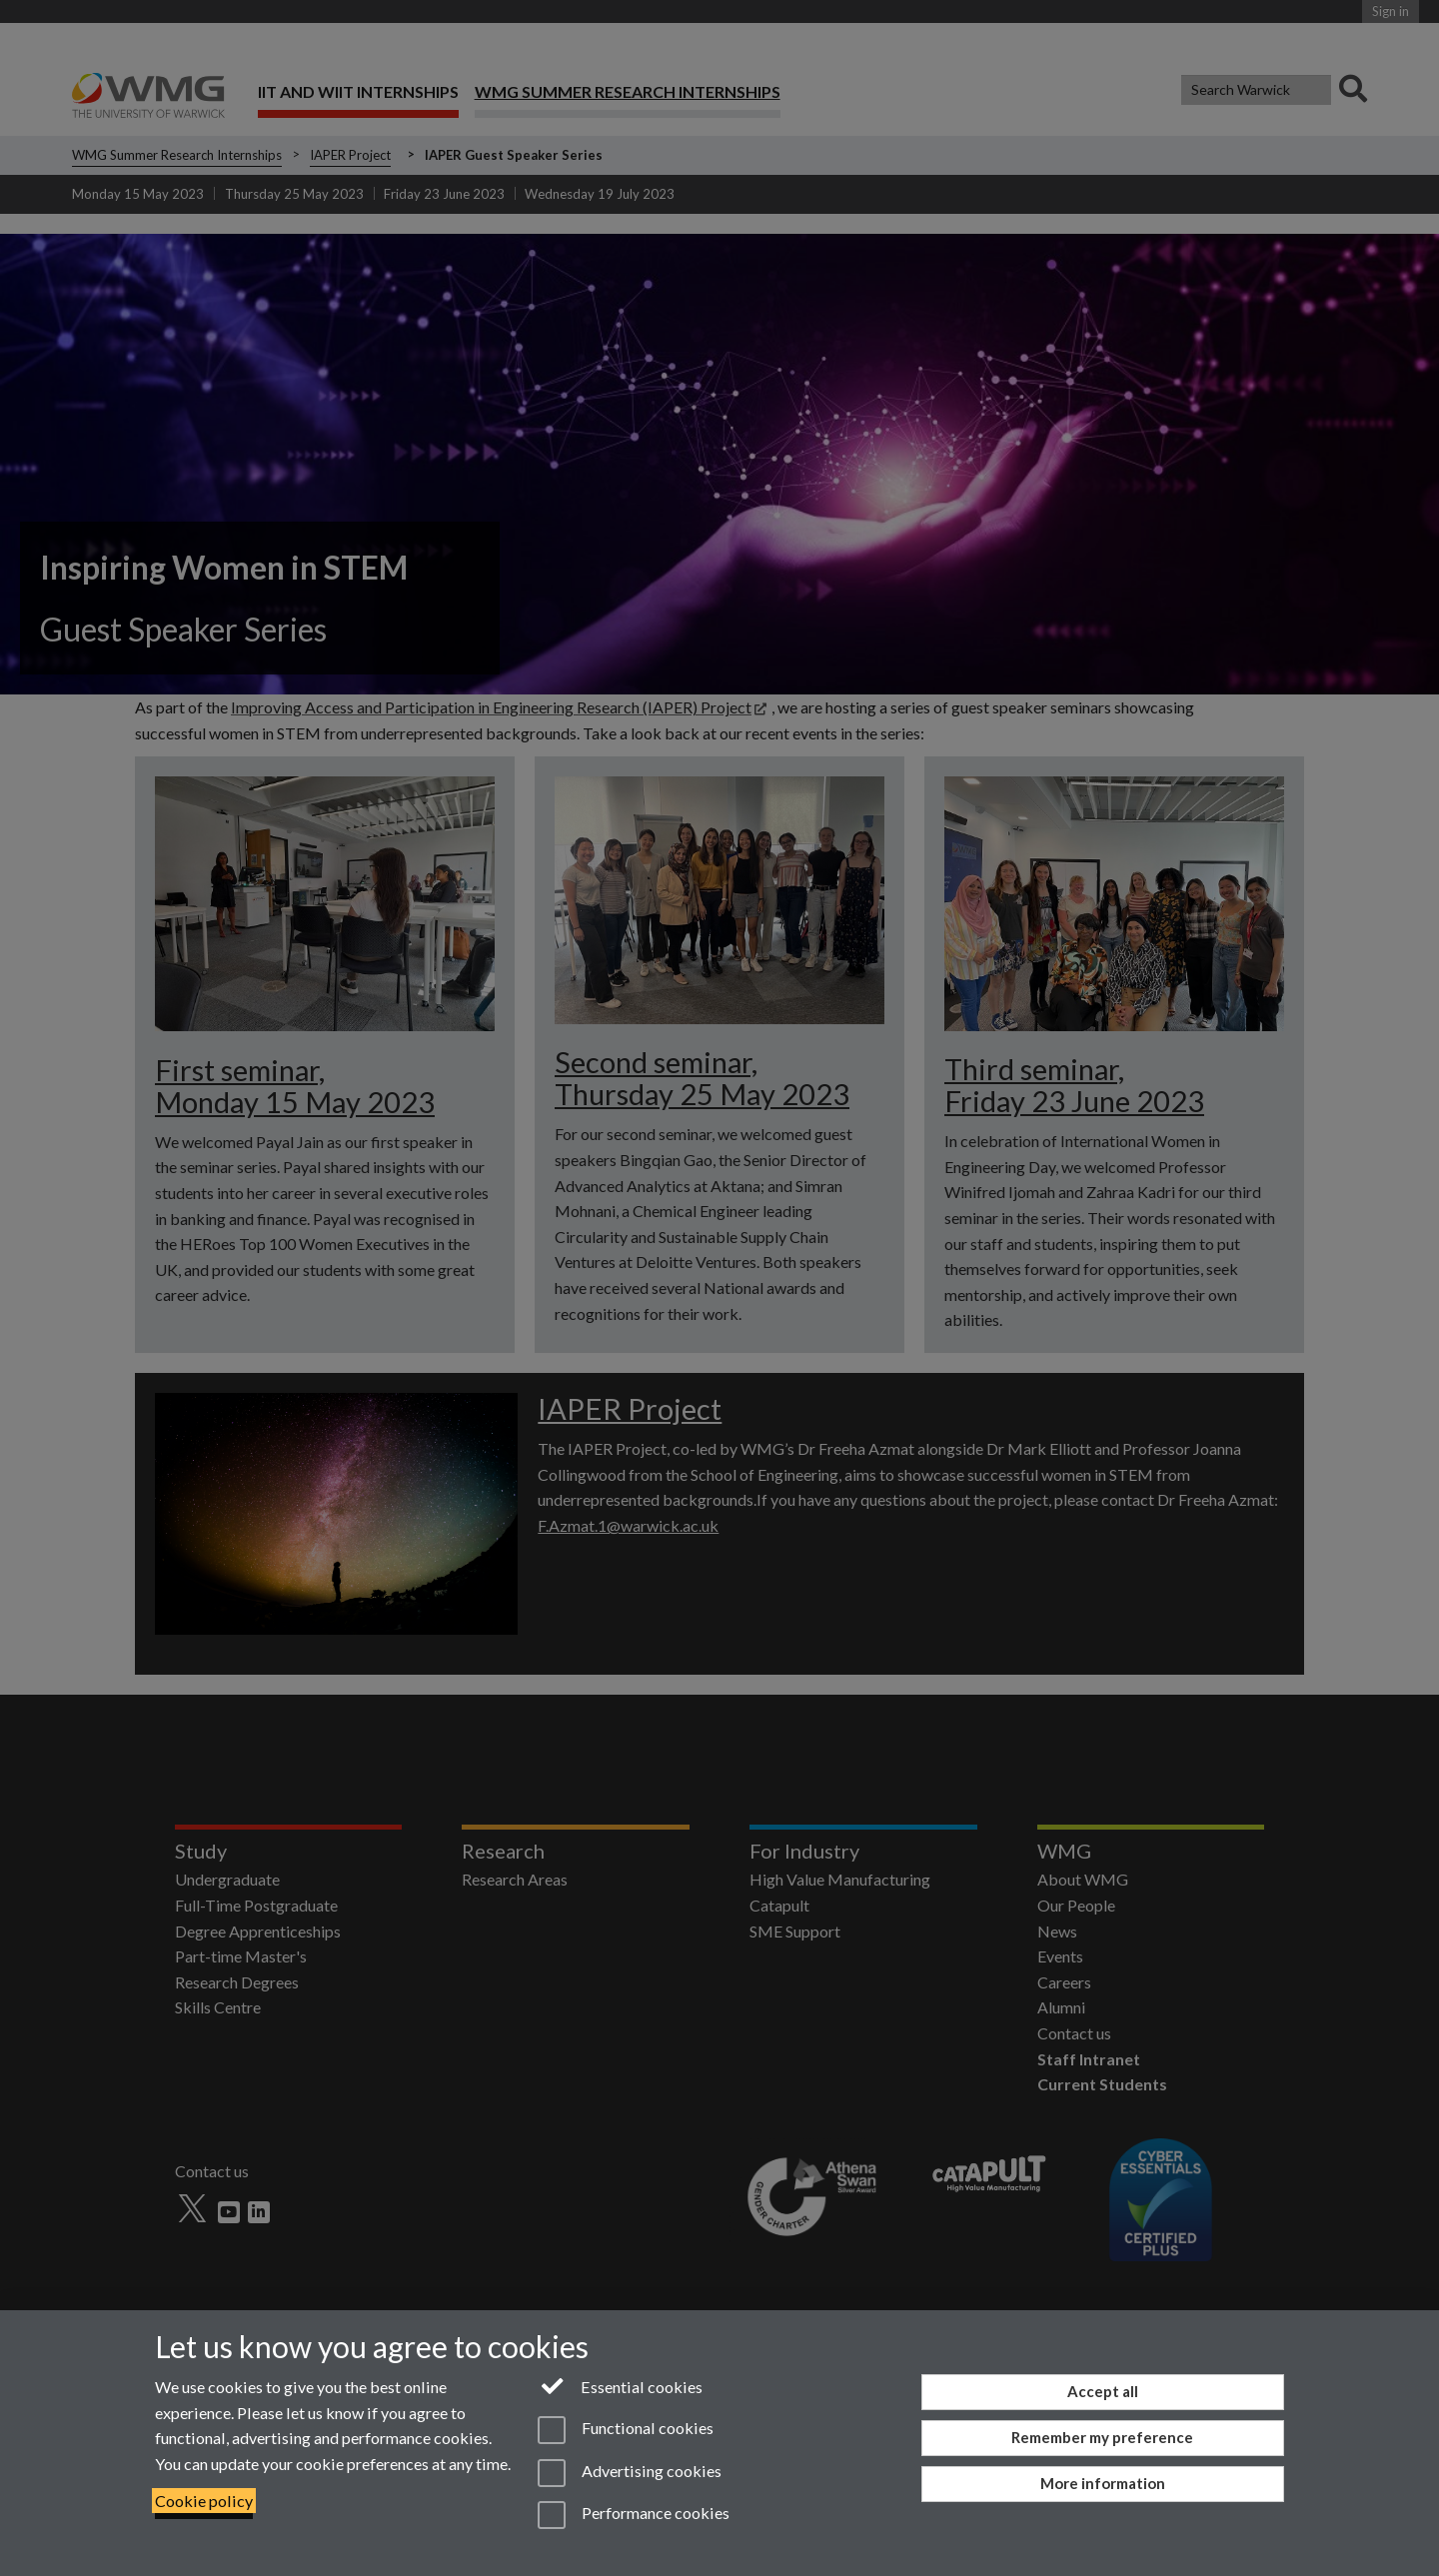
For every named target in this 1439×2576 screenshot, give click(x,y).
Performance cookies (633, 2515)
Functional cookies (625, 2430)
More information (1102, 2483)
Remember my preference (1102, 2437)
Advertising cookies (629, 2473)
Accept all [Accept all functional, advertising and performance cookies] (1102, 2391)
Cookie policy (204, 2500)
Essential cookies (620, 2385)
